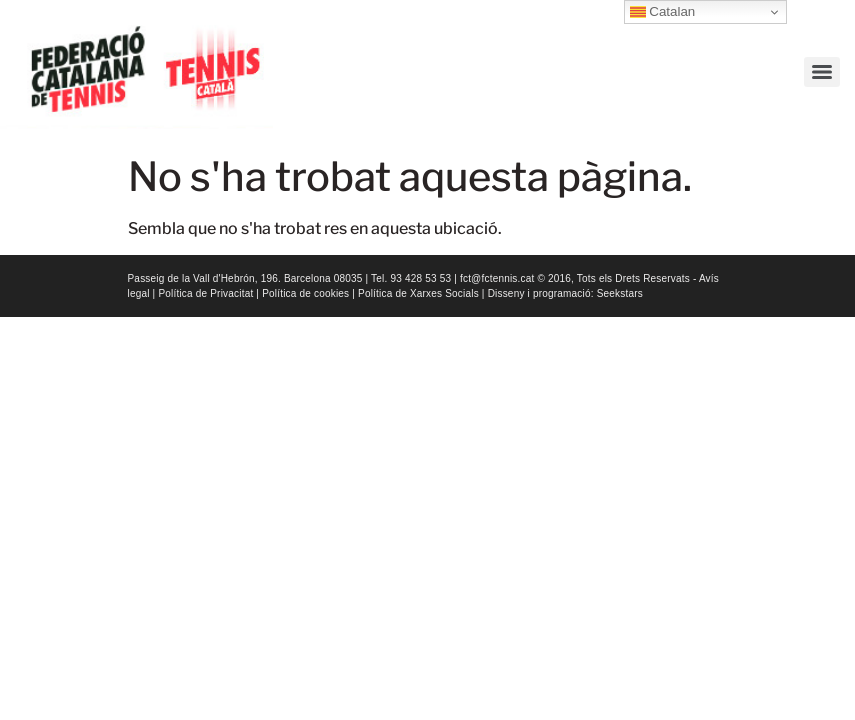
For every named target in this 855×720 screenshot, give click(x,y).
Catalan (663, 12)
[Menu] (822, 72)
